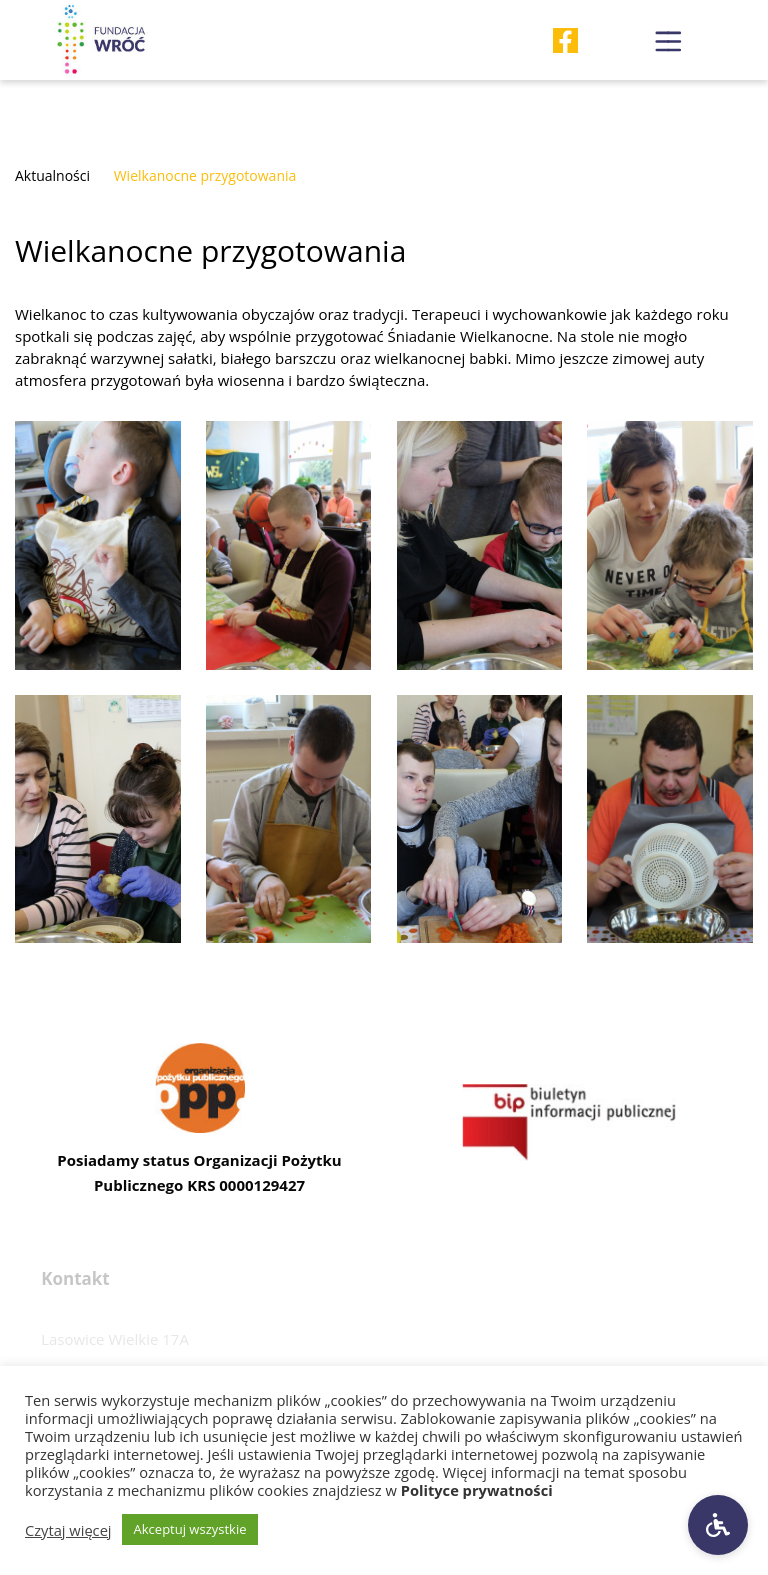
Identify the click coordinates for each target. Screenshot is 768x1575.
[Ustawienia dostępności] (718, 1525)
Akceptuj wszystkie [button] (190, 1529)
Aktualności (52, 175)
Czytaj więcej (68, 1530)
